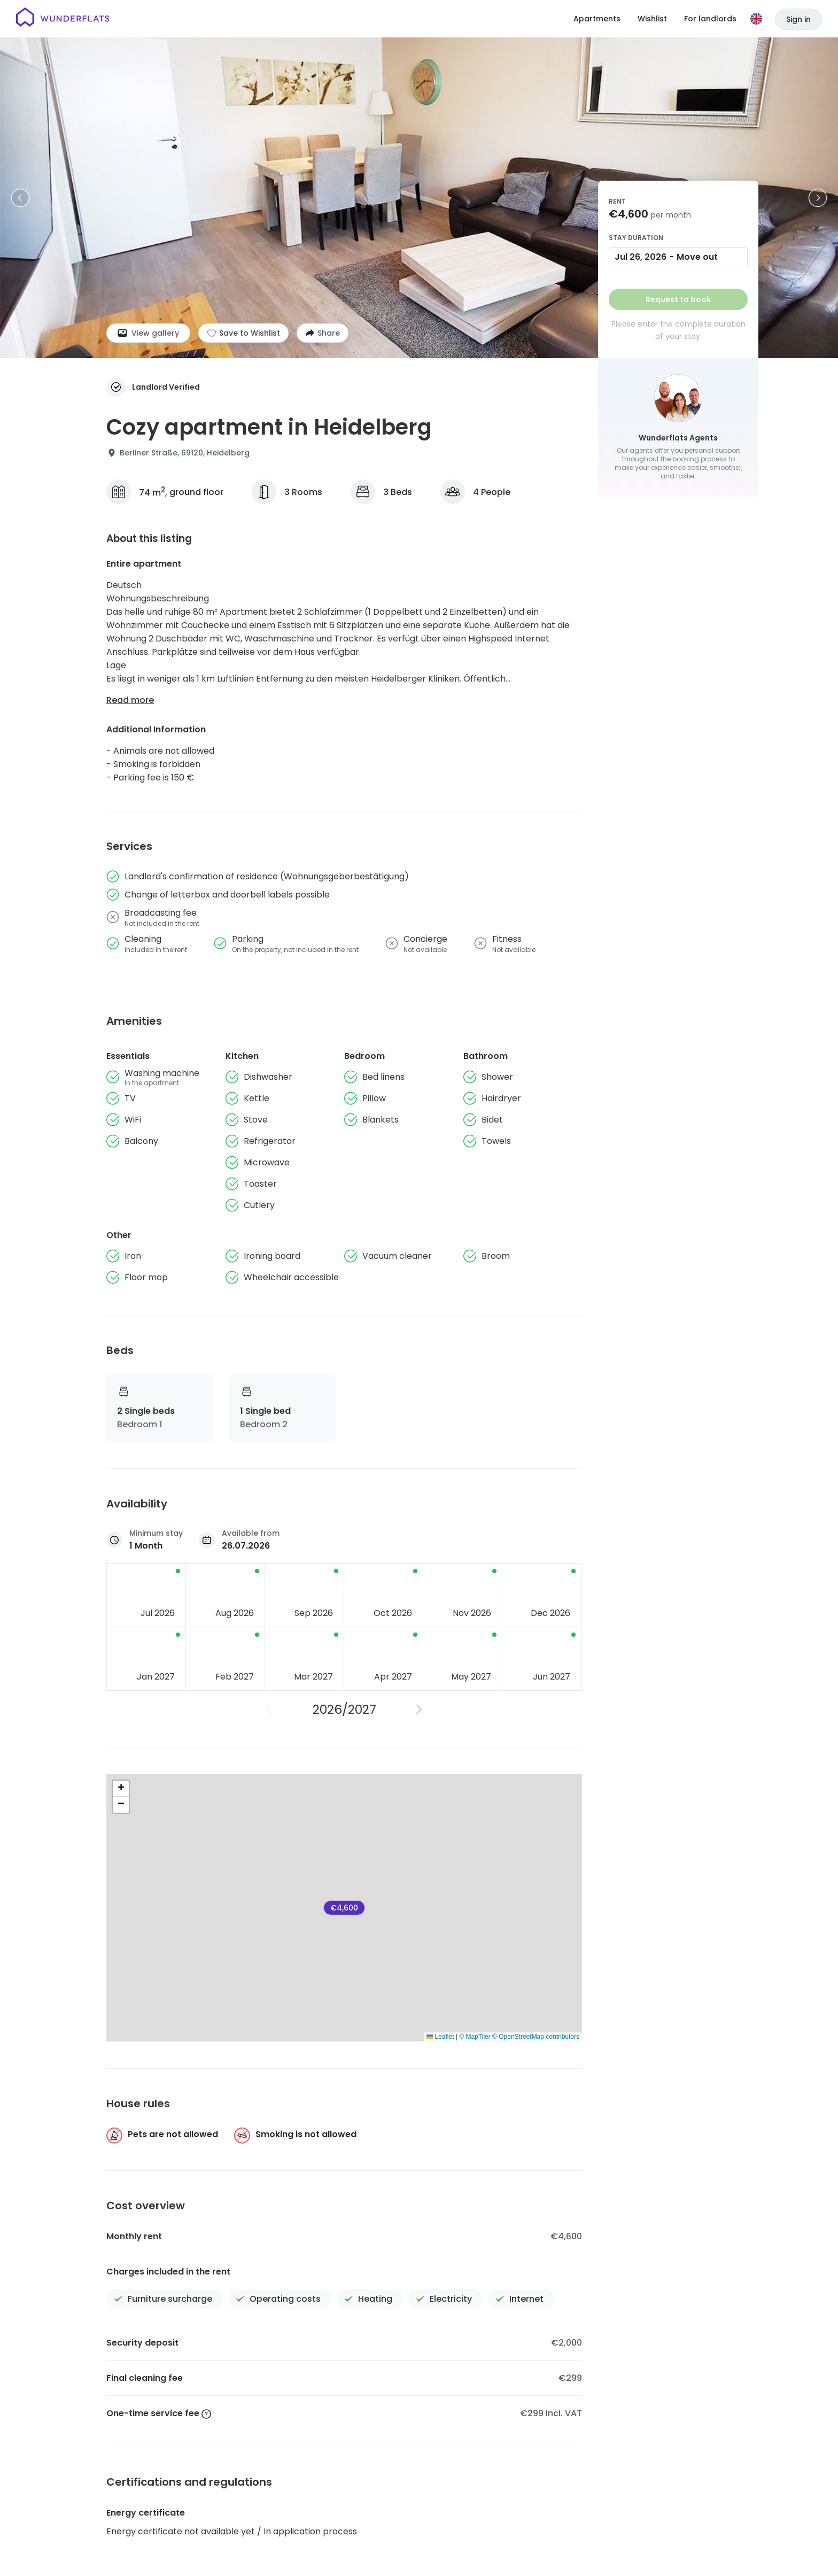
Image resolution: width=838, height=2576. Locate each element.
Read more (130, 700)
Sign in (798, 19)
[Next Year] (419, 1709)
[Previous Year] (269, 1709)
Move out (697, 257)
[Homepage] (63, 18)
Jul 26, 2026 (640, 257)
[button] (121, 1789)
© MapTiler (474, 2036)
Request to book (678, 299)
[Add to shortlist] (243, 333)
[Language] (756, 18)
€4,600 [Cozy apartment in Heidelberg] (344, 1907)
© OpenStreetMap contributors (535, 2036)
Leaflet (440, 2036)
